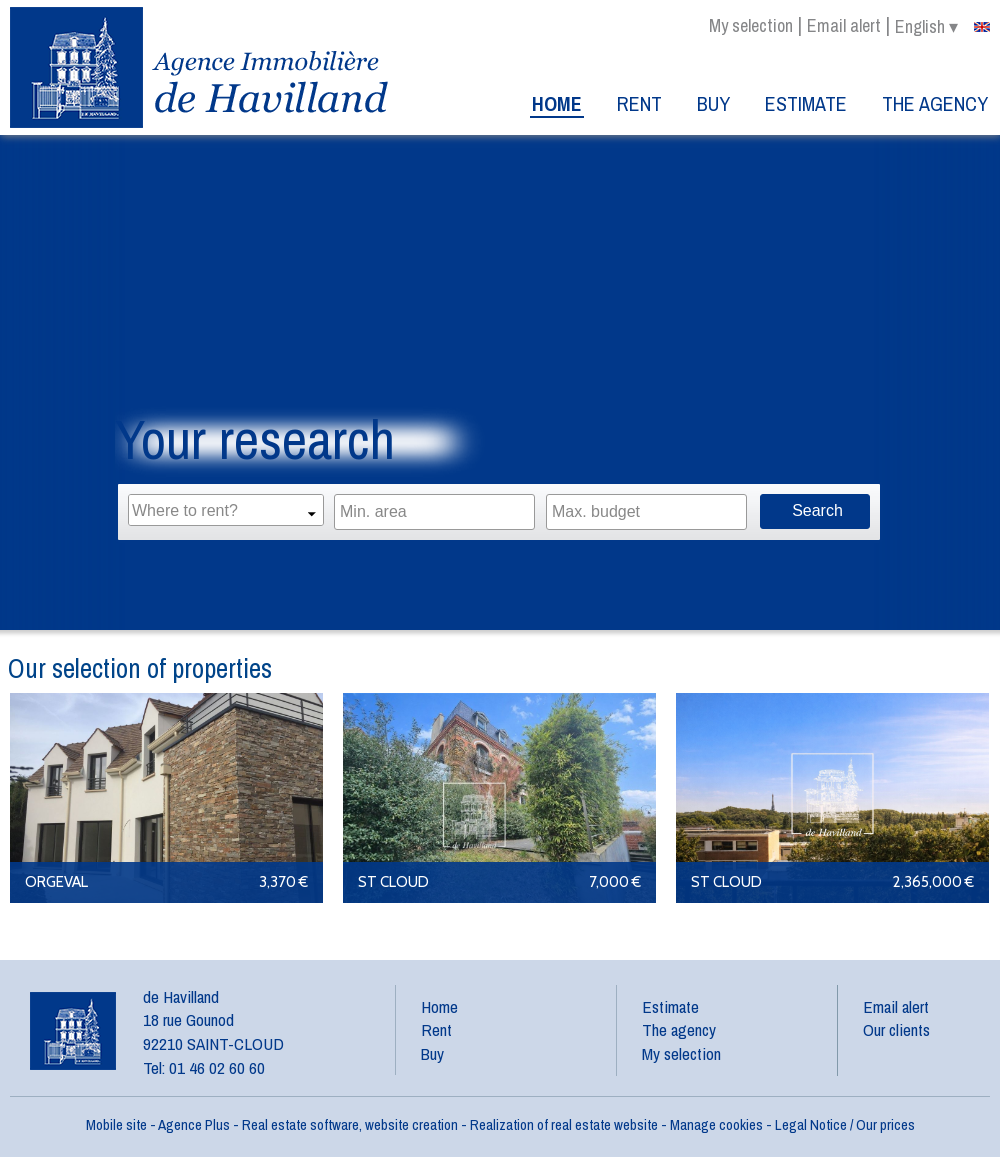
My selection (751, 25)
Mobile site (116, 1124)
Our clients (896, 1029)
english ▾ (942, 27)
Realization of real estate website (564, 1124)
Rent (639, 103)
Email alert (844, 25)
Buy (713, 103)
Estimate (806, 103)
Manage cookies (716, 1124)
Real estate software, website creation (350, 1124)
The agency (935, 103)
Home (557, 103)
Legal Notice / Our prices (845, 1124)
